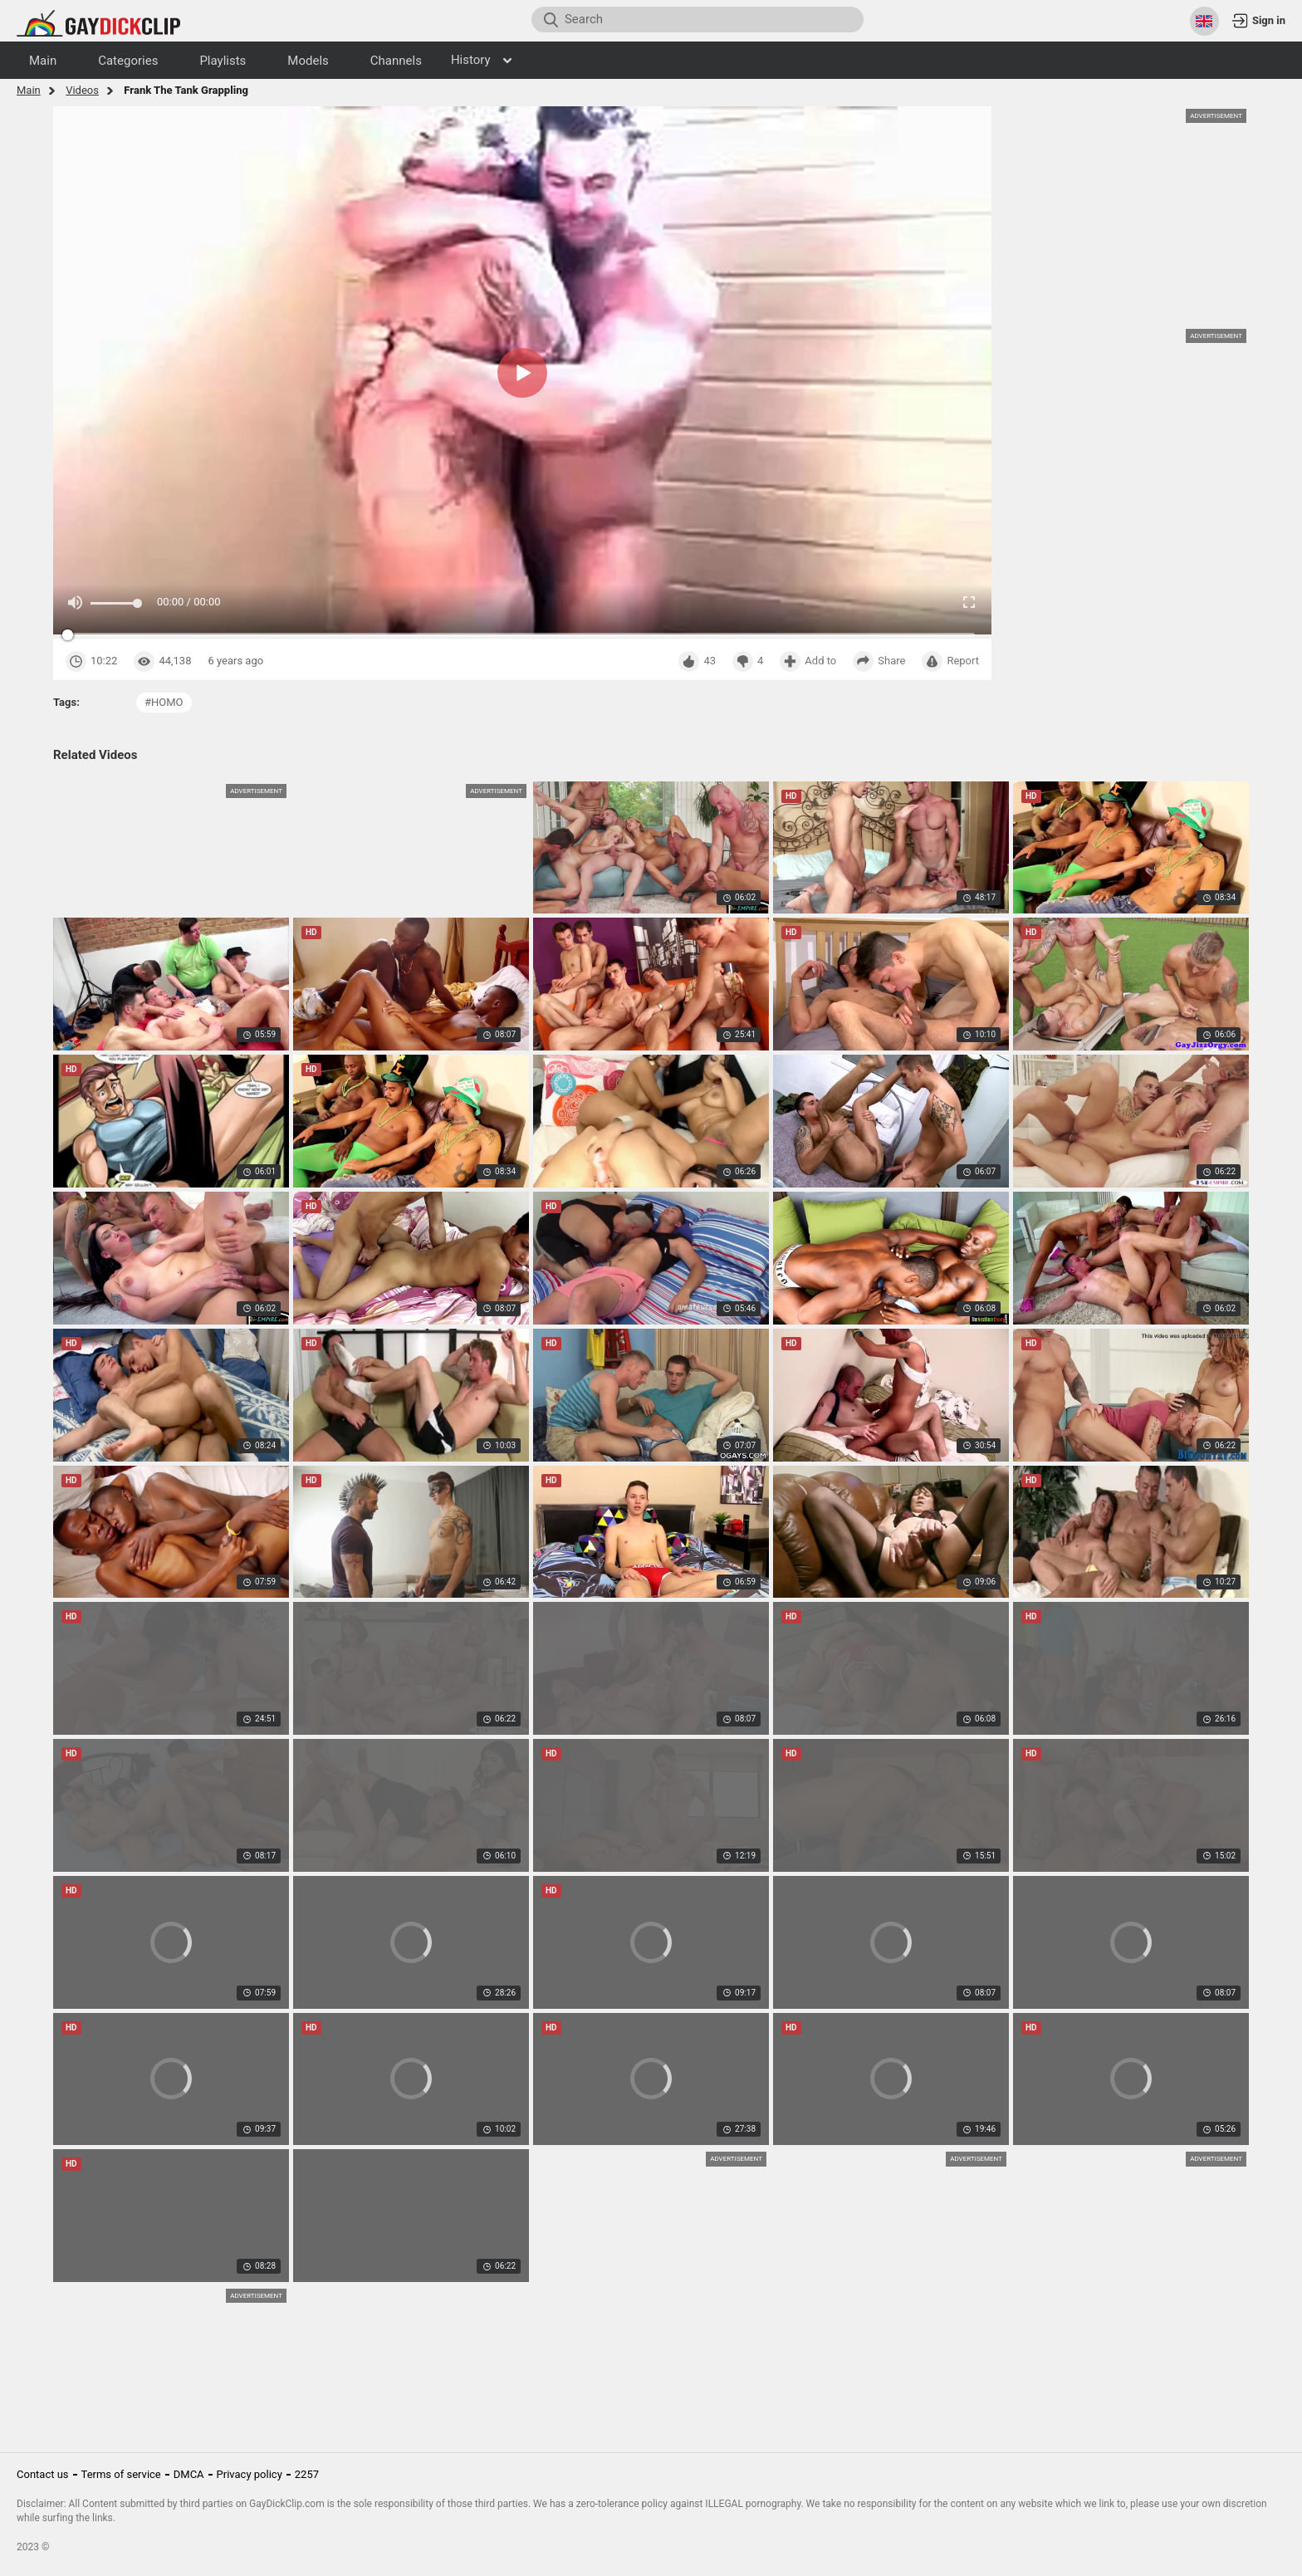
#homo (164, 702)
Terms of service (121, 2474)
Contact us (43, 2474)
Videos (82, 90)
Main (29, 90)
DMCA (189, 2474)
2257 (307, 2474)
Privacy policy (249, 2474)
